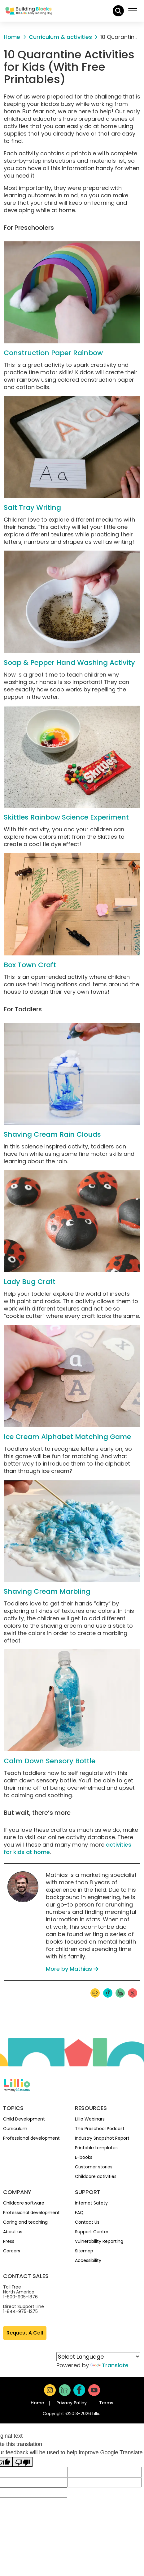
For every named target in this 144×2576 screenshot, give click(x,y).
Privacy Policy (71, 2403)
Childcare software (23, 2203)
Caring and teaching (25, 2222)
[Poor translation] (23, 2462)
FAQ (79, 2212)
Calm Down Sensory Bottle (49, 1761)
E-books (83, 2157)
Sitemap (84, 2251)
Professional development (31, 2138)
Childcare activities (95, 2176)
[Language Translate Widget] (98, 2356)
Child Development (24, 2119)
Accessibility (88, 2260)
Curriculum (15, 2128)
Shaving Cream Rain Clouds (52, 1134)
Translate (109, 2365)
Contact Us (87, 2222)
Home (37, 2403)
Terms (106, 2403)
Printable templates (96, 2148)
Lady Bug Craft (29, 1281)
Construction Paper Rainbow (53, 353)
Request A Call (25, 2332)
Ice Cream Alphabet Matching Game (67, 1436)
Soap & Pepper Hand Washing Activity (69, 662)
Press (8, 2241)
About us (12, 2232)
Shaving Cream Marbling (47, 1591)
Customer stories (93, 2167)
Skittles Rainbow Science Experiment (66, 817)
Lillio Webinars (90, 2119)
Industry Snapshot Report (102, 2138)
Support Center (91, 2232)
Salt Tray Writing (32, 507)
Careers (11, 2251)
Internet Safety (91, 2203)
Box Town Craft (30, 965)
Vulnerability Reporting (99, 2241)
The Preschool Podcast (99, 2128)
